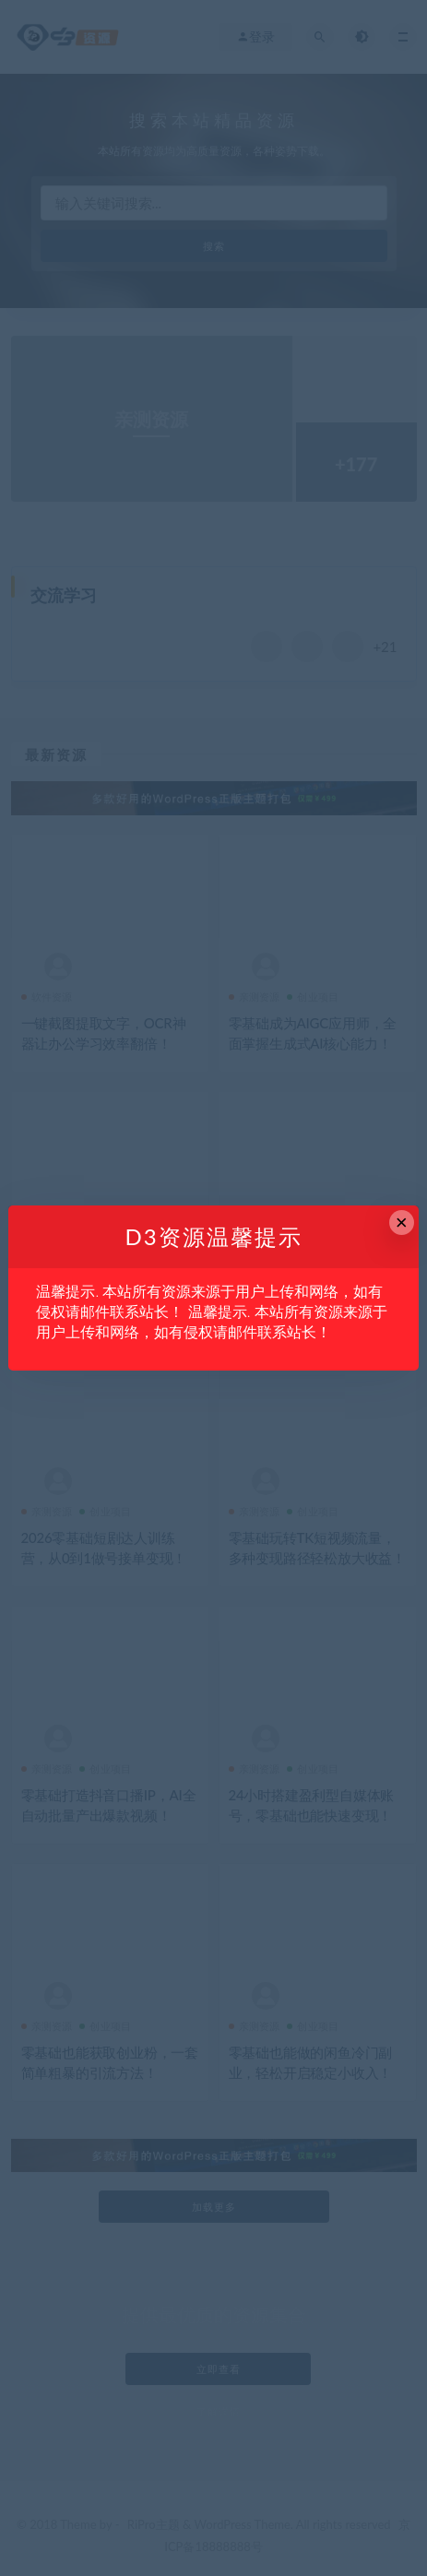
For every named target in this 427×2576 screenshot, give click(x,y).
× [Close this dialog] (402, 1222)
